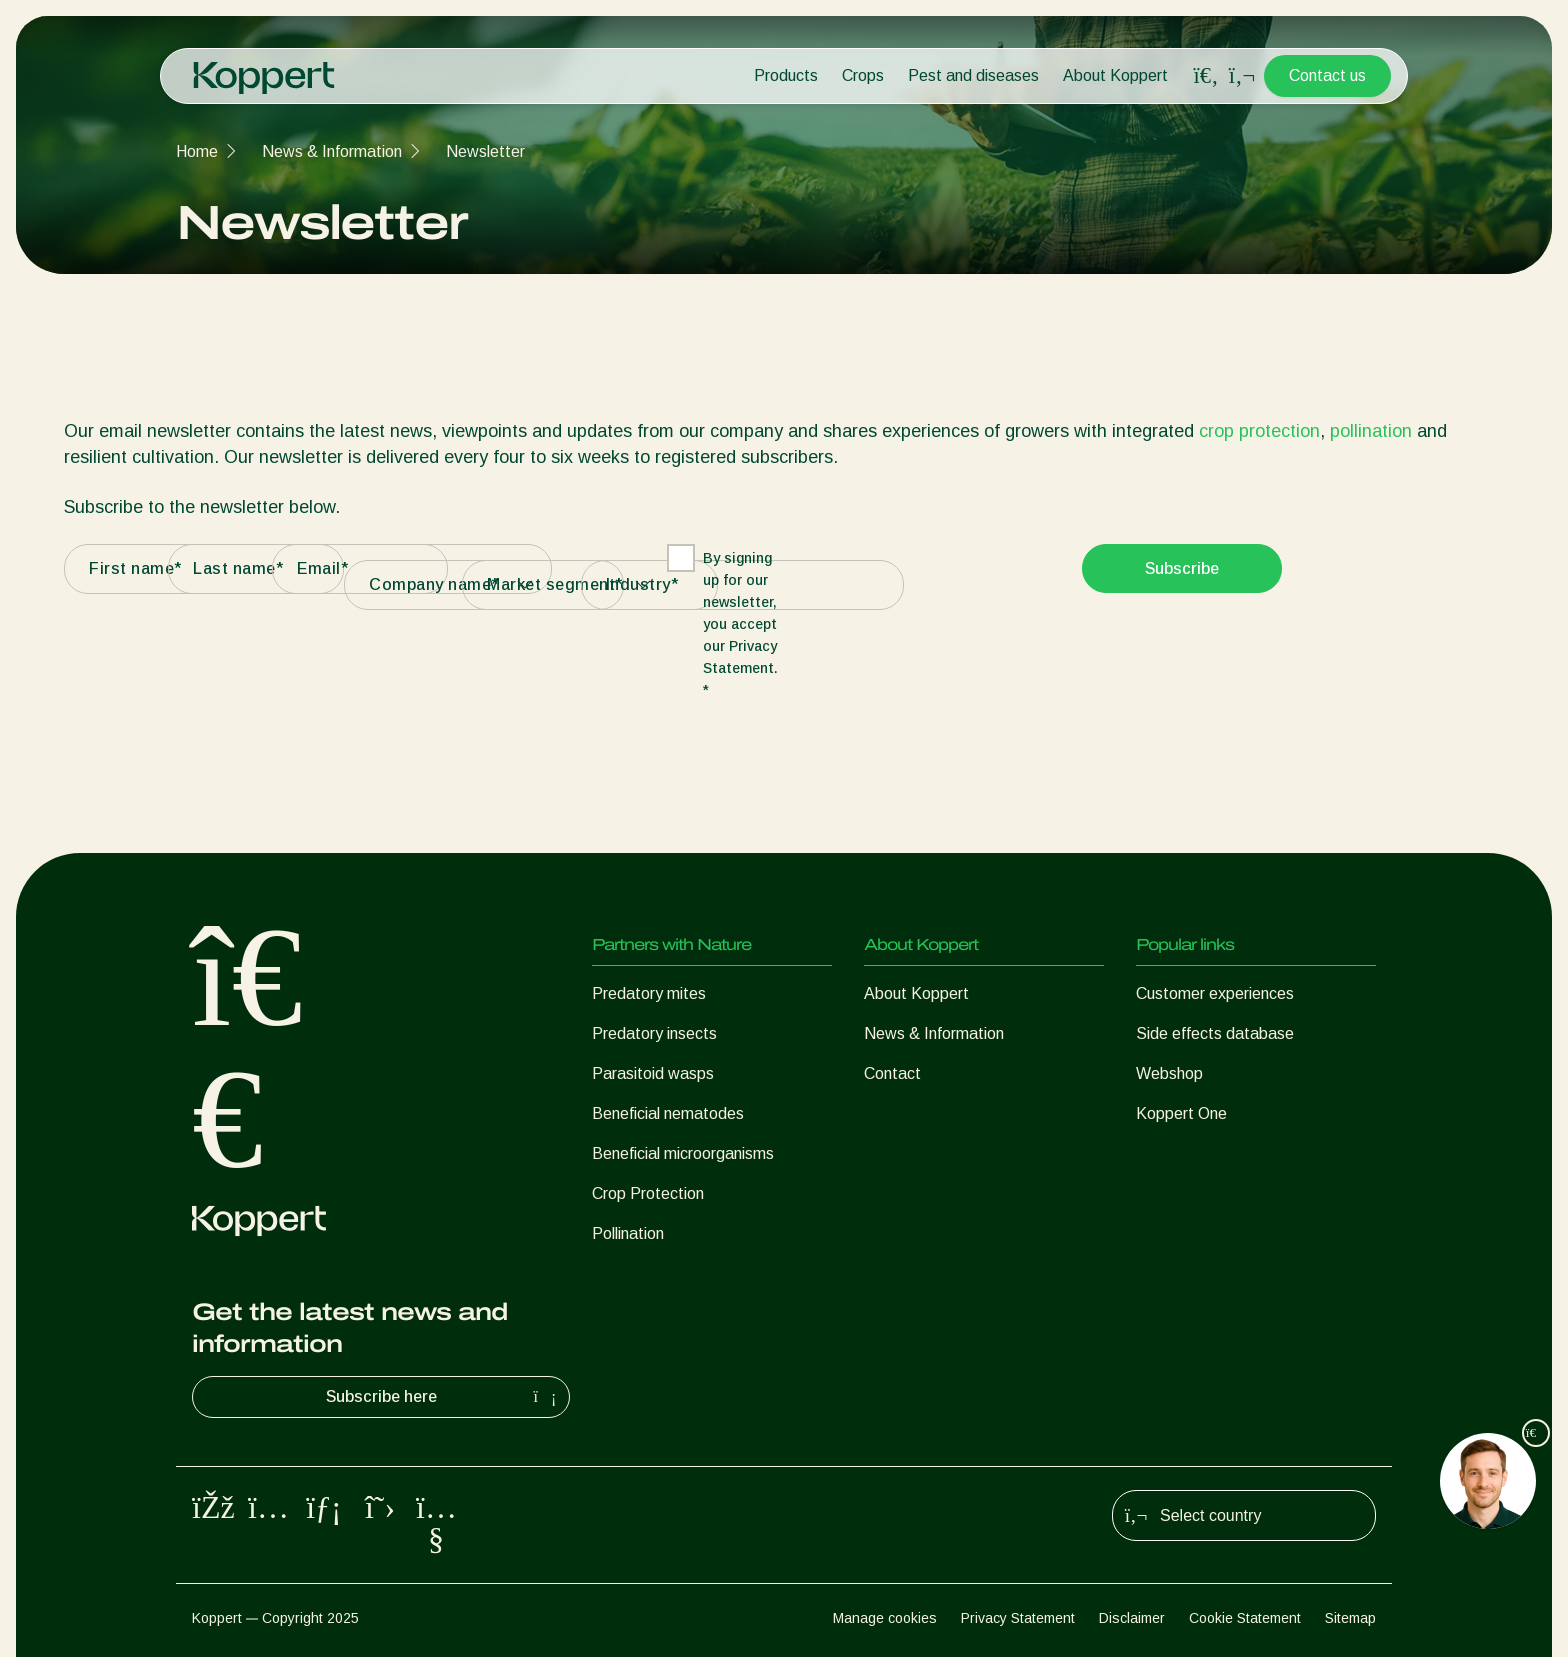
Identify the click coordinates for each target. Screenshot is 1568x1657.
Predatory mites (649, 993)
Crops (863, 75)
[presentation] (930, 583)
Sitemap (1350, 1618)
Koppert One (1181, 1113)
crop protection (1259, 431)
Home (197, 151)
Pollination (628, 1233)
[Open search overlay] (1206, 76)
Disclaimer (1132, 1618)
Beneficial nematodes (668, 1113)
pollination (1371, 431)
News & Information (332, 151)
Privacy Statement (1018, 1618)
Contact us (1327, 75)
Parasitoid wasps (653, 1073)
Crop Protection (648, 1193)
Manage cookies (885, 1618)
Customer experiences (1215, 993)
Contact (892, 1073)
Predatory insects (654, 1033)
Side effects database (1215, 1033)
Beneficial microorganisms (683, 1153)
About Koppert (1115, 75)
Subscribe (1182, 568)
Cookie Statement (1245, 1618)
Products (786, 75)
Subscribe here (444, 1397)
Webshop (1169, 1073)
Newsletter (485, 151)
